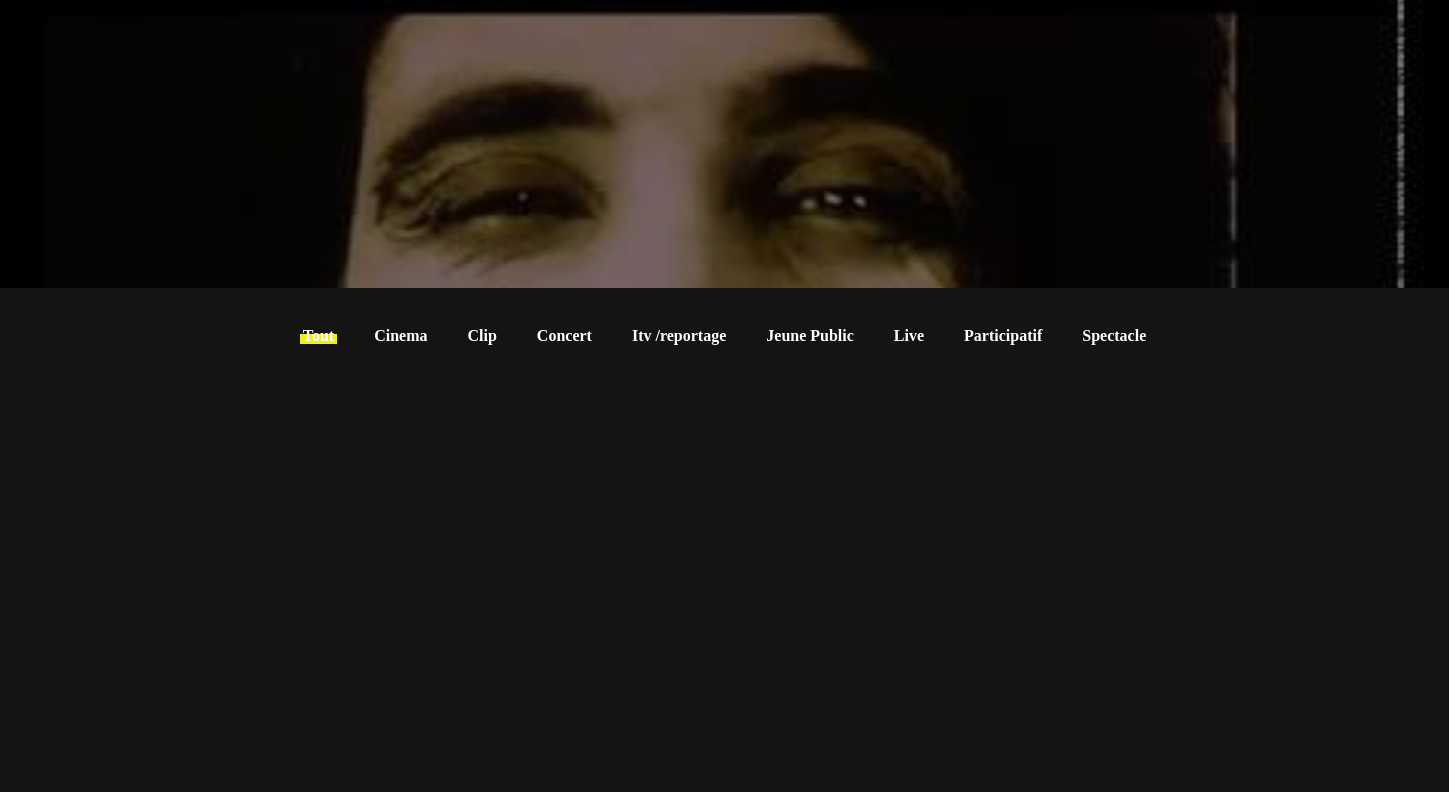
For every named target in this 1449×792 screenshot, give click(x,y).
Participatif (1003, 335)
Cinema (400, 335)
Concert (564, 335)
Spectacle (1114, 335)
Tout (318, 335)
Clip (482, 335)
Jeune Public (810, 335)
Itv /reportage (679, 335)
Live (909, 335)
